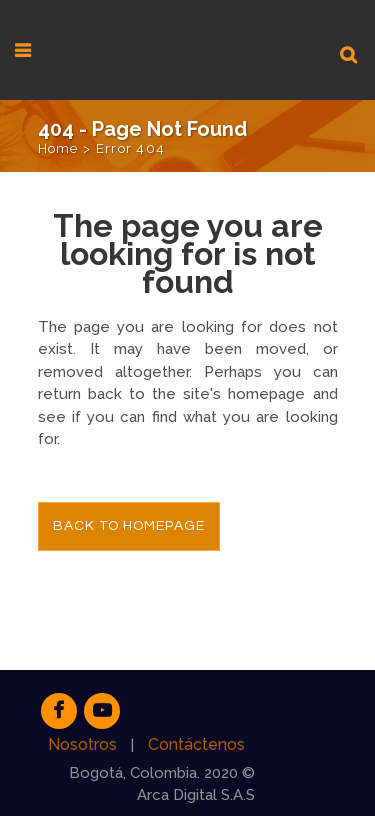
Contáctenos (196, 744)
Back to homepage (129, 526)
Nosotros (82, 744)
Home (58, 148)
